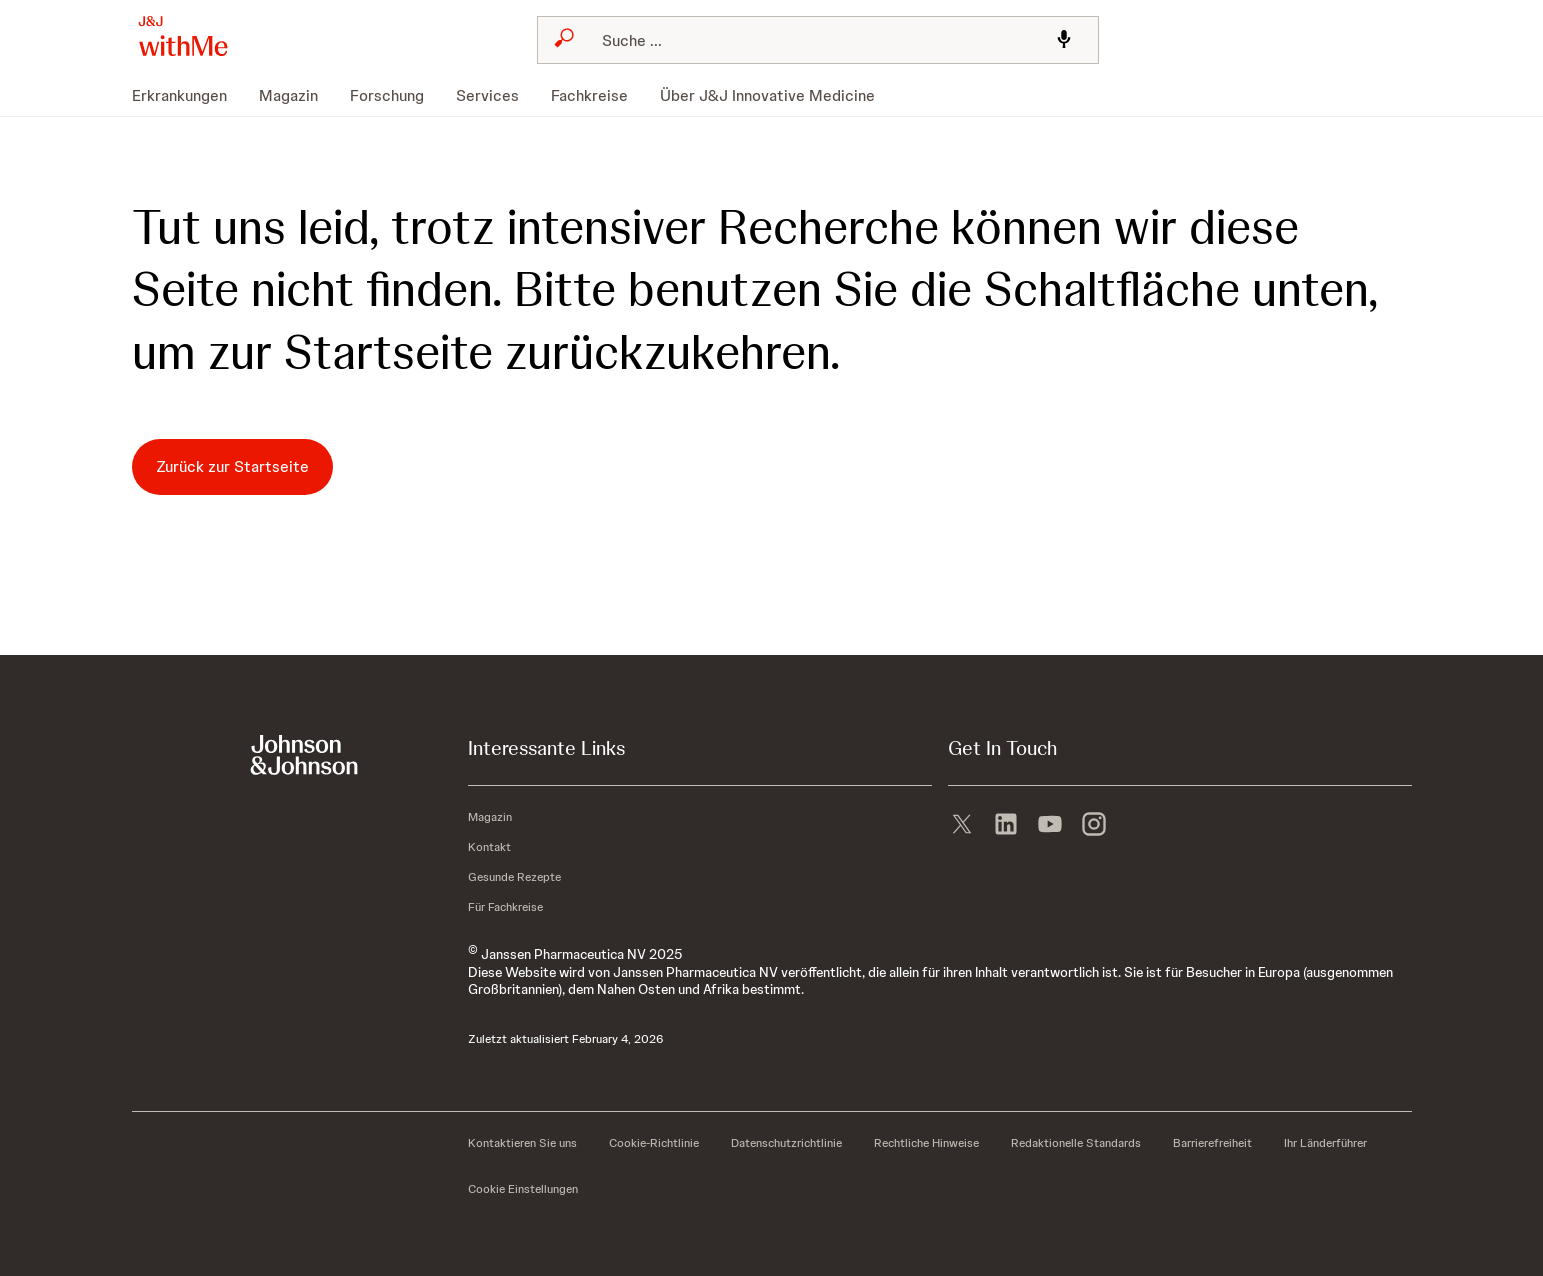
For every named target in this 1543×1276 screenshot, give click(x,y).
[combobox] (818, 40)
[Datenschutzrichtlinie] (786, 1143)
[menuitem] (187, 96)
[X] (962, 822)
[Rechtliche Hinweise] (926, 1143)
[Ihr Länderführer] (1325, 1143)
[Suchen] (812, 40)
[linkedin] (1006, 822)
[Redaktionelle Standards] (1076, 1143)
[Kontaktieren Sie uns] (522, 1143)
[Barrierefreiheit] (1212, 1143)
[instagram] (1094, 822)
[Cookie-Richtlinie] (654, 1143)
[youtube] (1050, 822)
